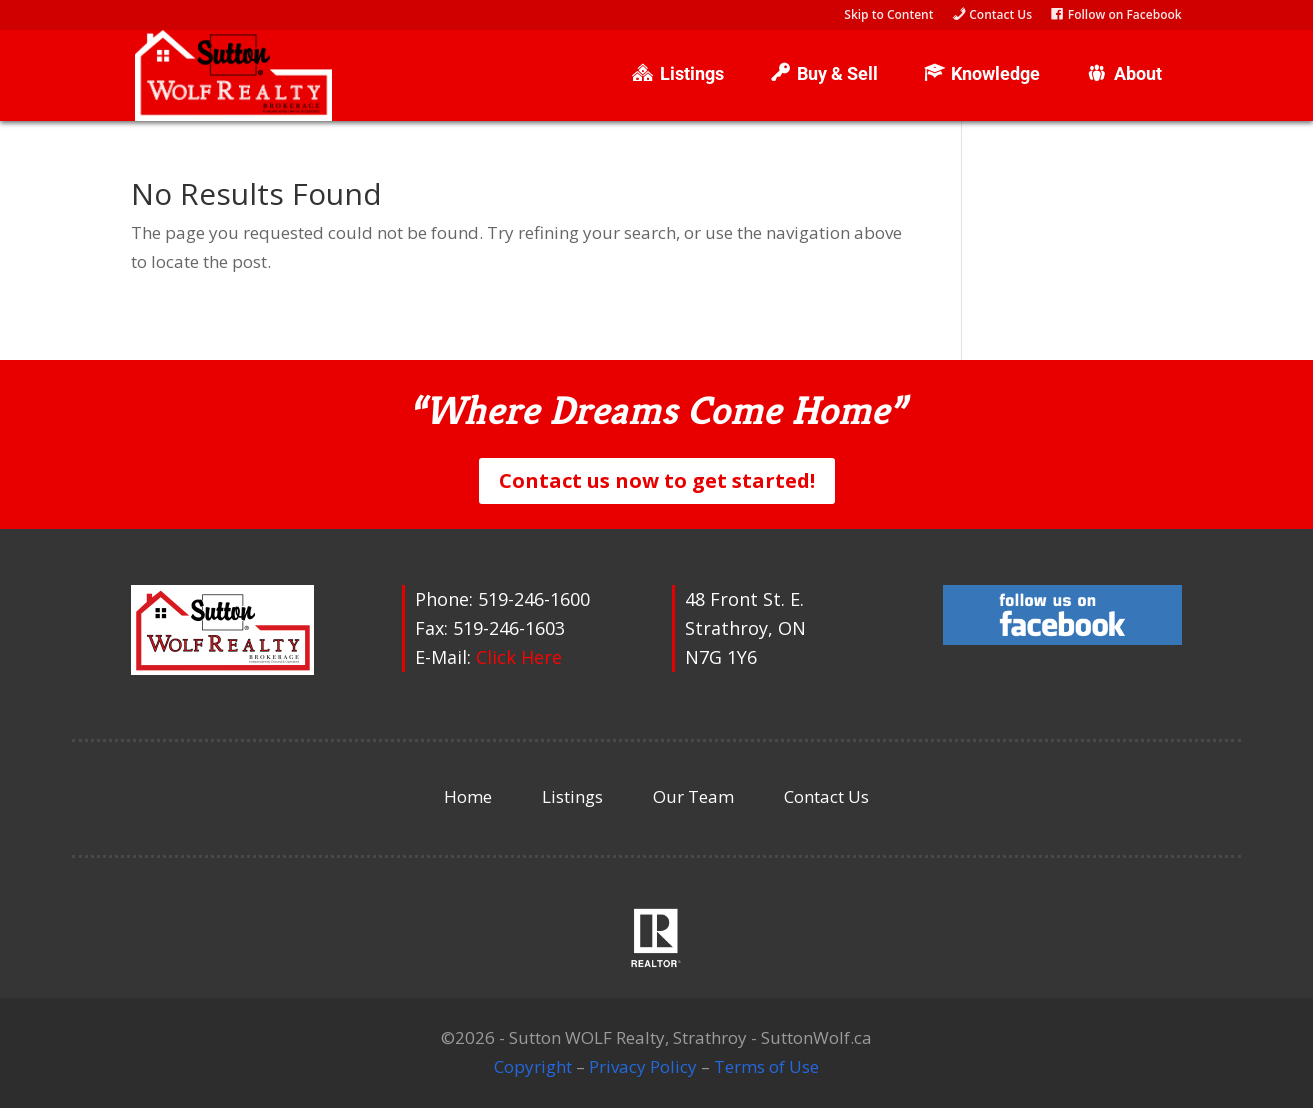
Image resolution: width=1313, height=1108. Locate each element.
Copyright (533, 1066)
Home (468, 796)
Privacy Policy (643, 1066)
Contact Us (826, 796)
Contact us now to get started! (657, 480)
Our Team (693, 796)
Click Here (519, 657)
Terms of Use (766, 1066)
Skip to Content (888, 16)
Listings (572, 796)
